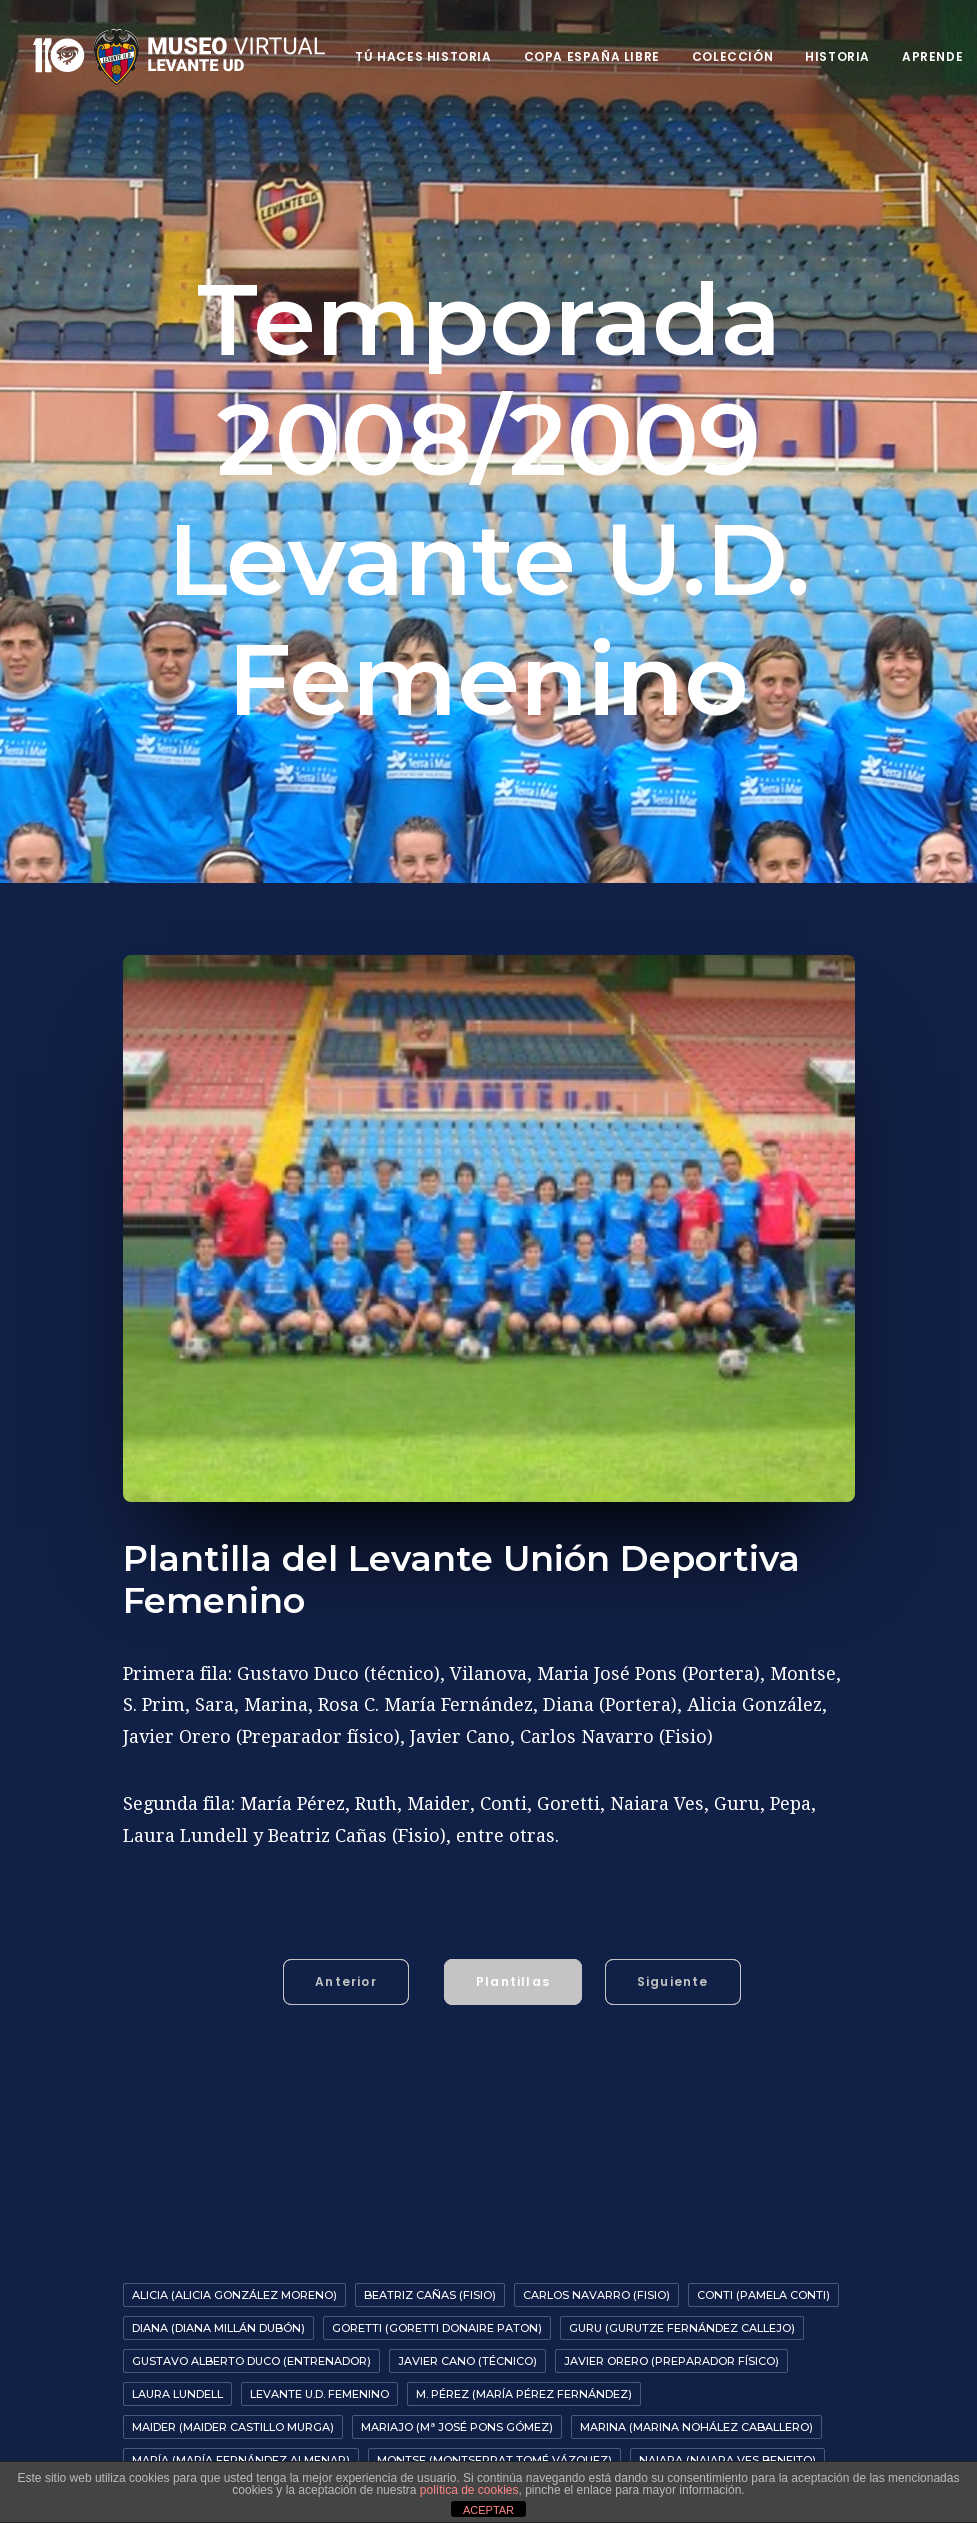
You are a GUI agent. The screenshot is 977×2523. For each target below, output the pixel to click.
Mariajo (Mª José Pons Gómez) (457, 2401)
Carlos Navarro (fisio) (596, 2269)
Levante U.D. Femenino (319, 2368)
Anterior (346, 1955)
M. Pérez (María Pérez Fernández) (524, 2368)
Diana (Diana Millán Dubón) (218, 2302)
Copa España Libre (592, 56)
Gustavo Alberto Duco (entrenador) (251, 2335)
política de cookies (469, 2490)
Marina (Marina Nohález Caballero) (696, 2401)
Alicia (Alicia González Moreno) (234, 2269)
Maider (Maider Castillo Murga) (233, 2401)
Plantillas (513, 1955)
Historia (837, 56)
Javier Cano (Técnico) (467, 2335)
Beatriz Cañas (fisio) (430, 2269)
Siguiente (673, 1955)
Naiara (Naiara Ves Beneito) (727, 2434)
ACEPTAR (488, 2510)
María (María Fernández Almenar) (241, 2434)
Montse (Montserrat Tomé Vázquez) (494, 2434)
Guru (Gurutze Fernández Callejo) (682, 2302)
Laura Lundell (177, 2368)
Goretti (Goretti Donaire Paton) (437, 2302)
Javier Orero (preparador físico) (671, 2335)
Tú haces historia (423, 56)
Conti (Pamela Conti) (763, 2269)
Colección (732, 56)
